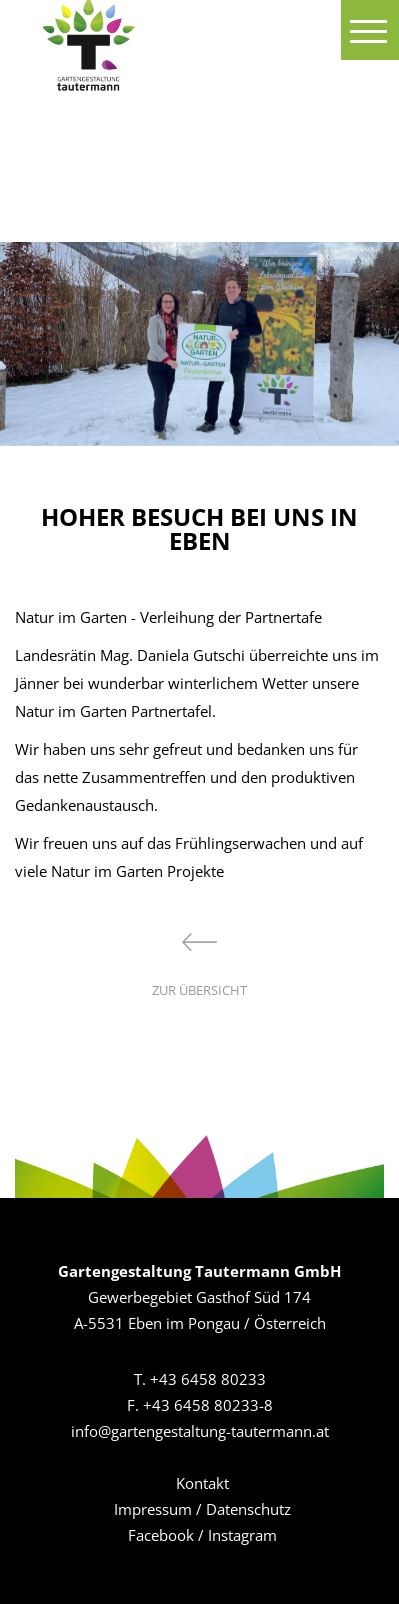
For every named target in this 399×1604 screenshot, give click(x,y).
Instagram (242, 1535)
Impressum (153, 1509)
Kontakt (202, 1483)
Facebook (161, 1535)
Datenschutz (248, 1509)
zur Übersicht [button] (199, 966)
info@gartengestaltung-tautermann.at (200, 1431)
